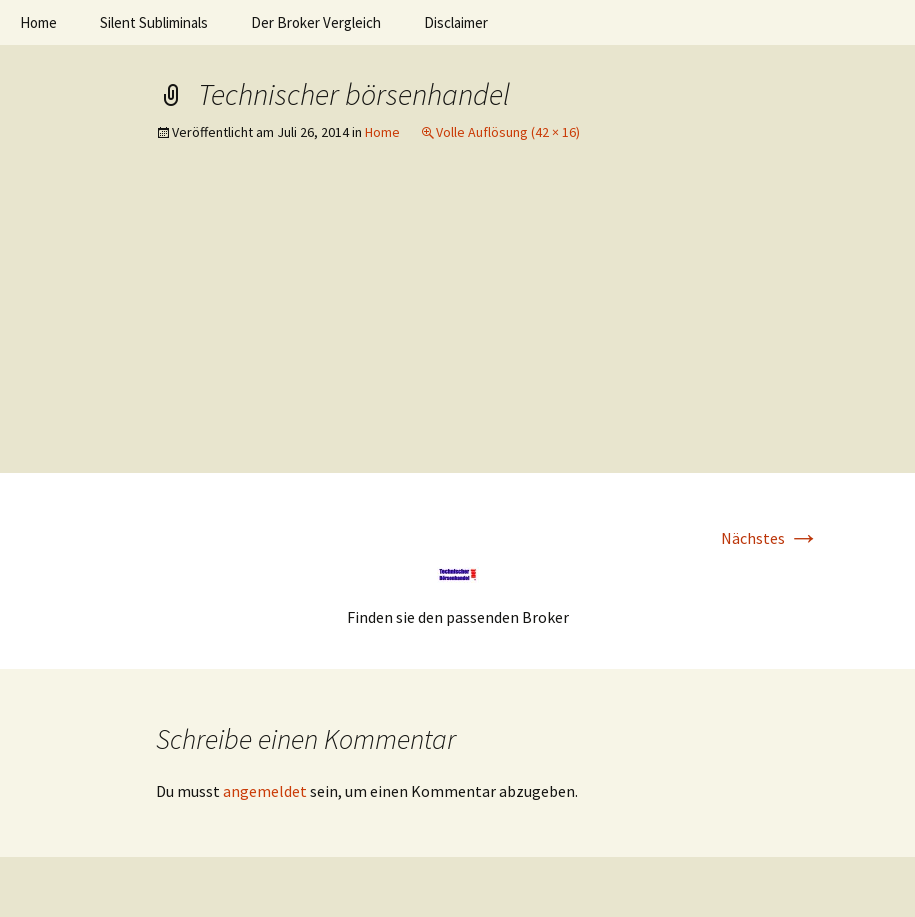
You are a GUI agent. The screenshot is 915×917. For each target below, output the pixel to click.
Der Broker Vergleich (316, 22)
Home (38, 22)
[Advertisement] (457, 323)
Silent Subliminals (154, 22)
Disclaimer (456, 22)
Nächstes (770, 538)
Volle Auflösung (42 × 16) (508, 132)
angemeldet (265, 791)
